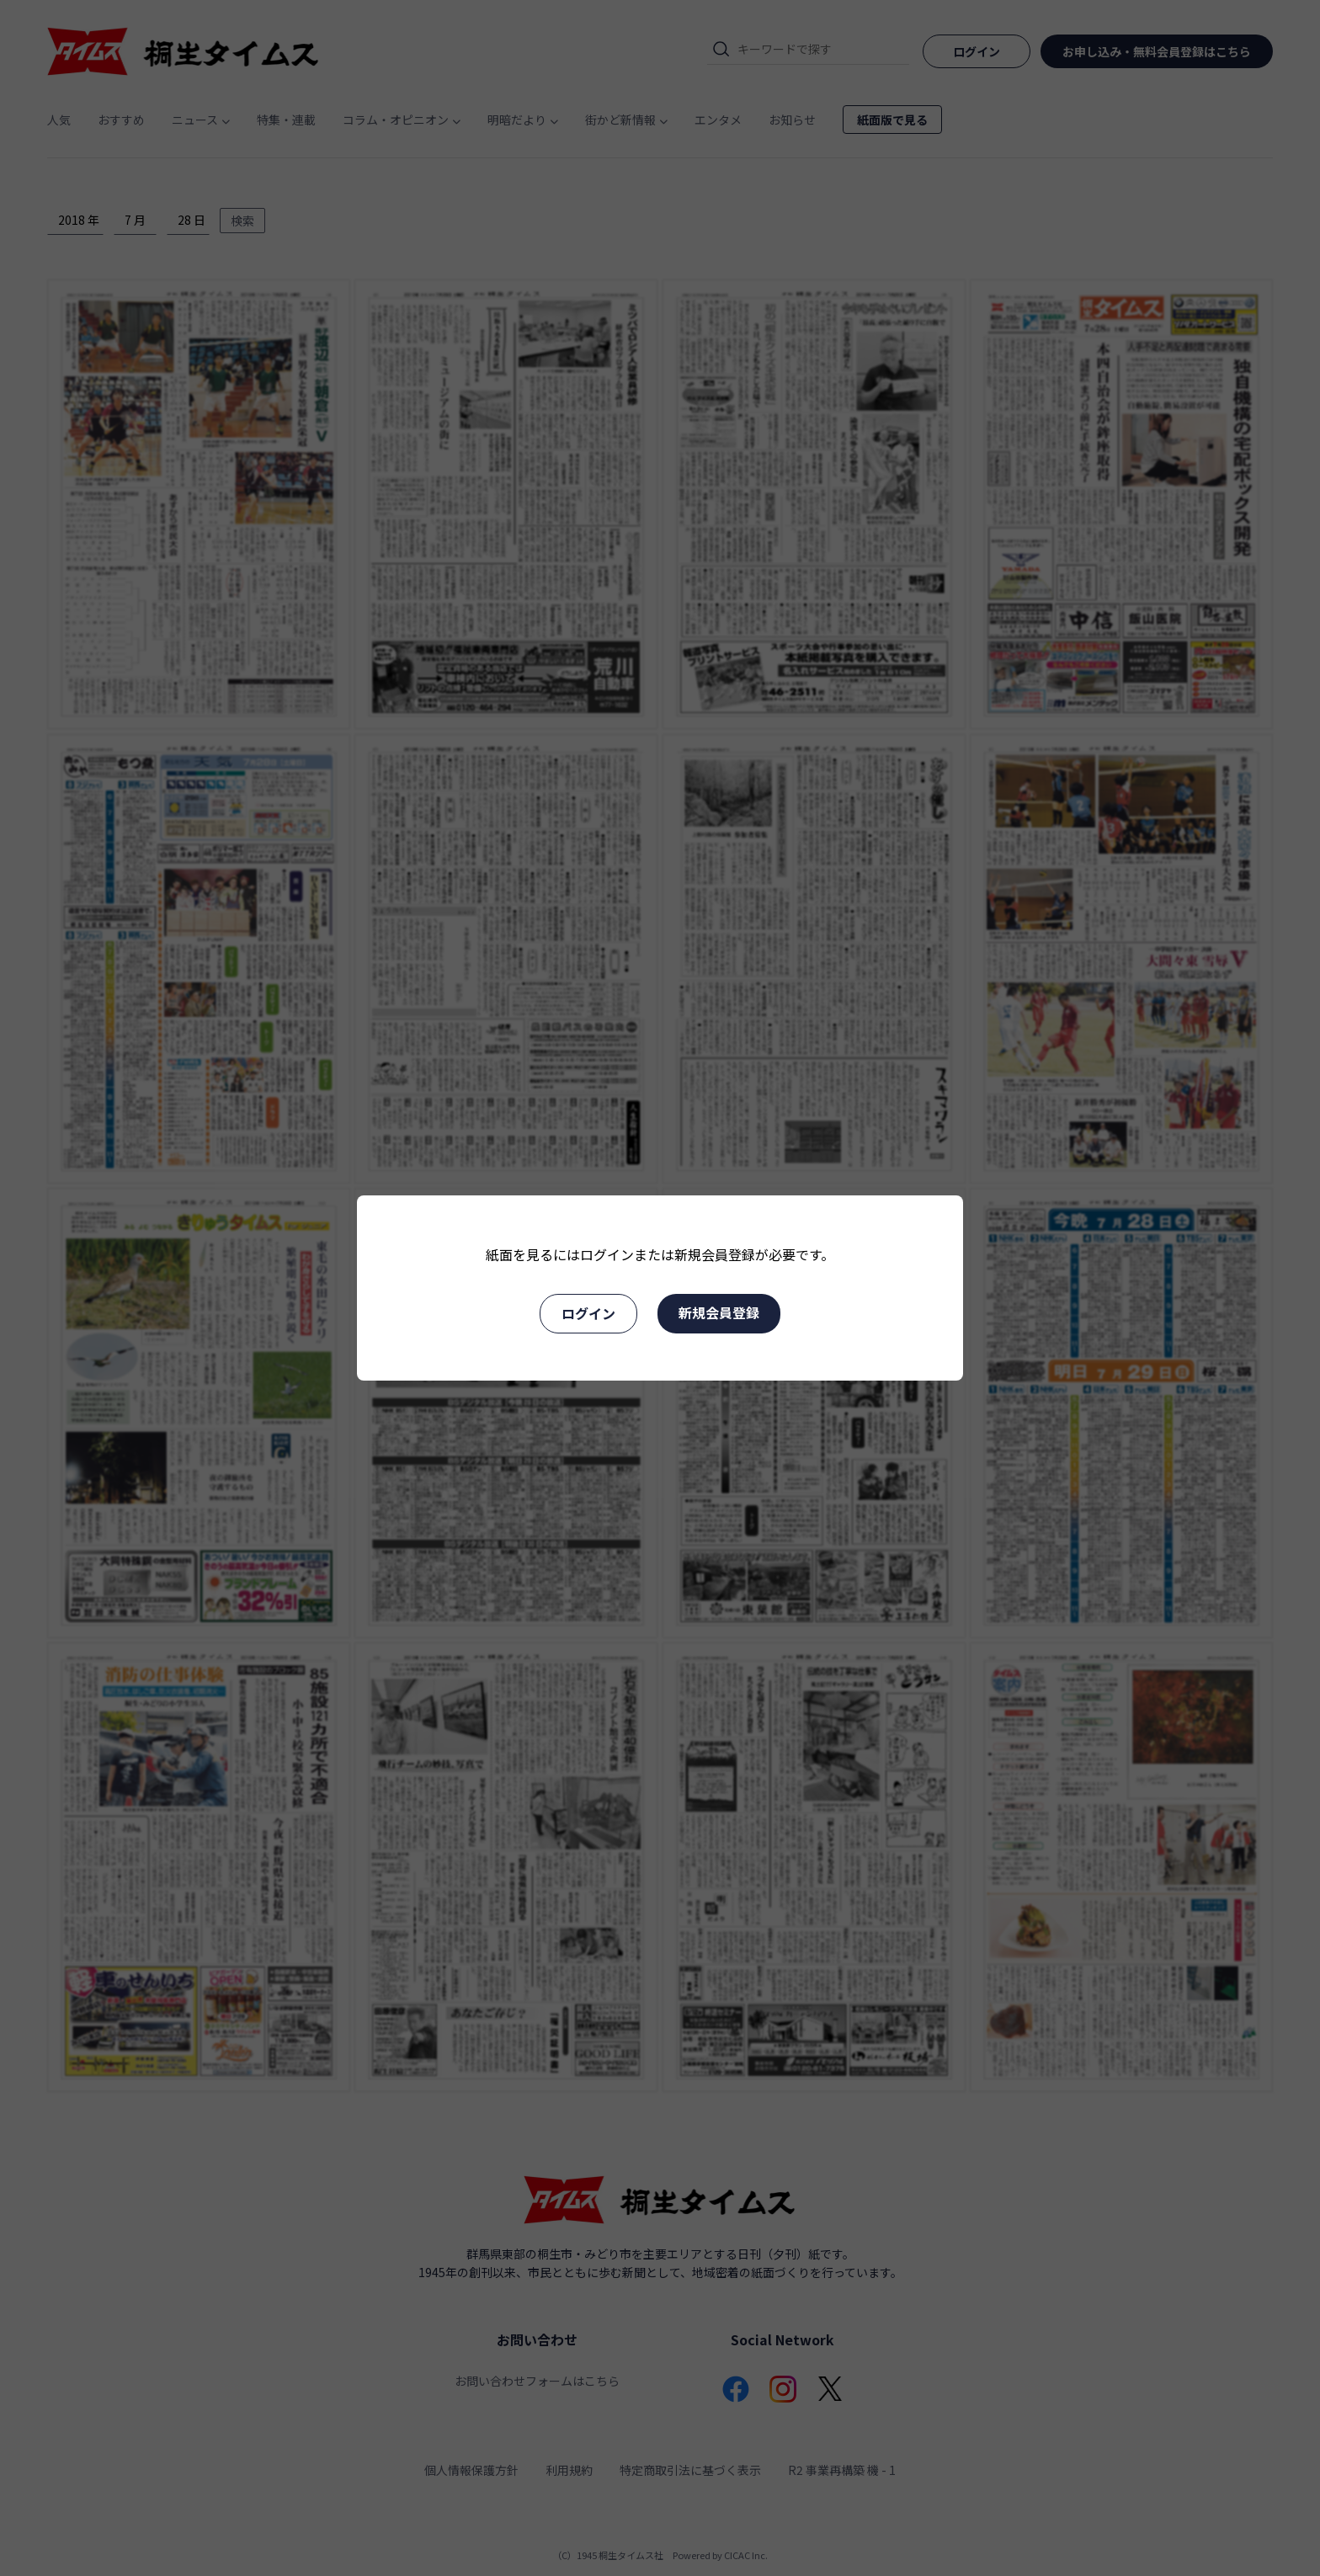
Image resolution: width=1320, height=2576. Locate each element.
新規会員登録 (719, 1312)
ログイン (588, 1313)
